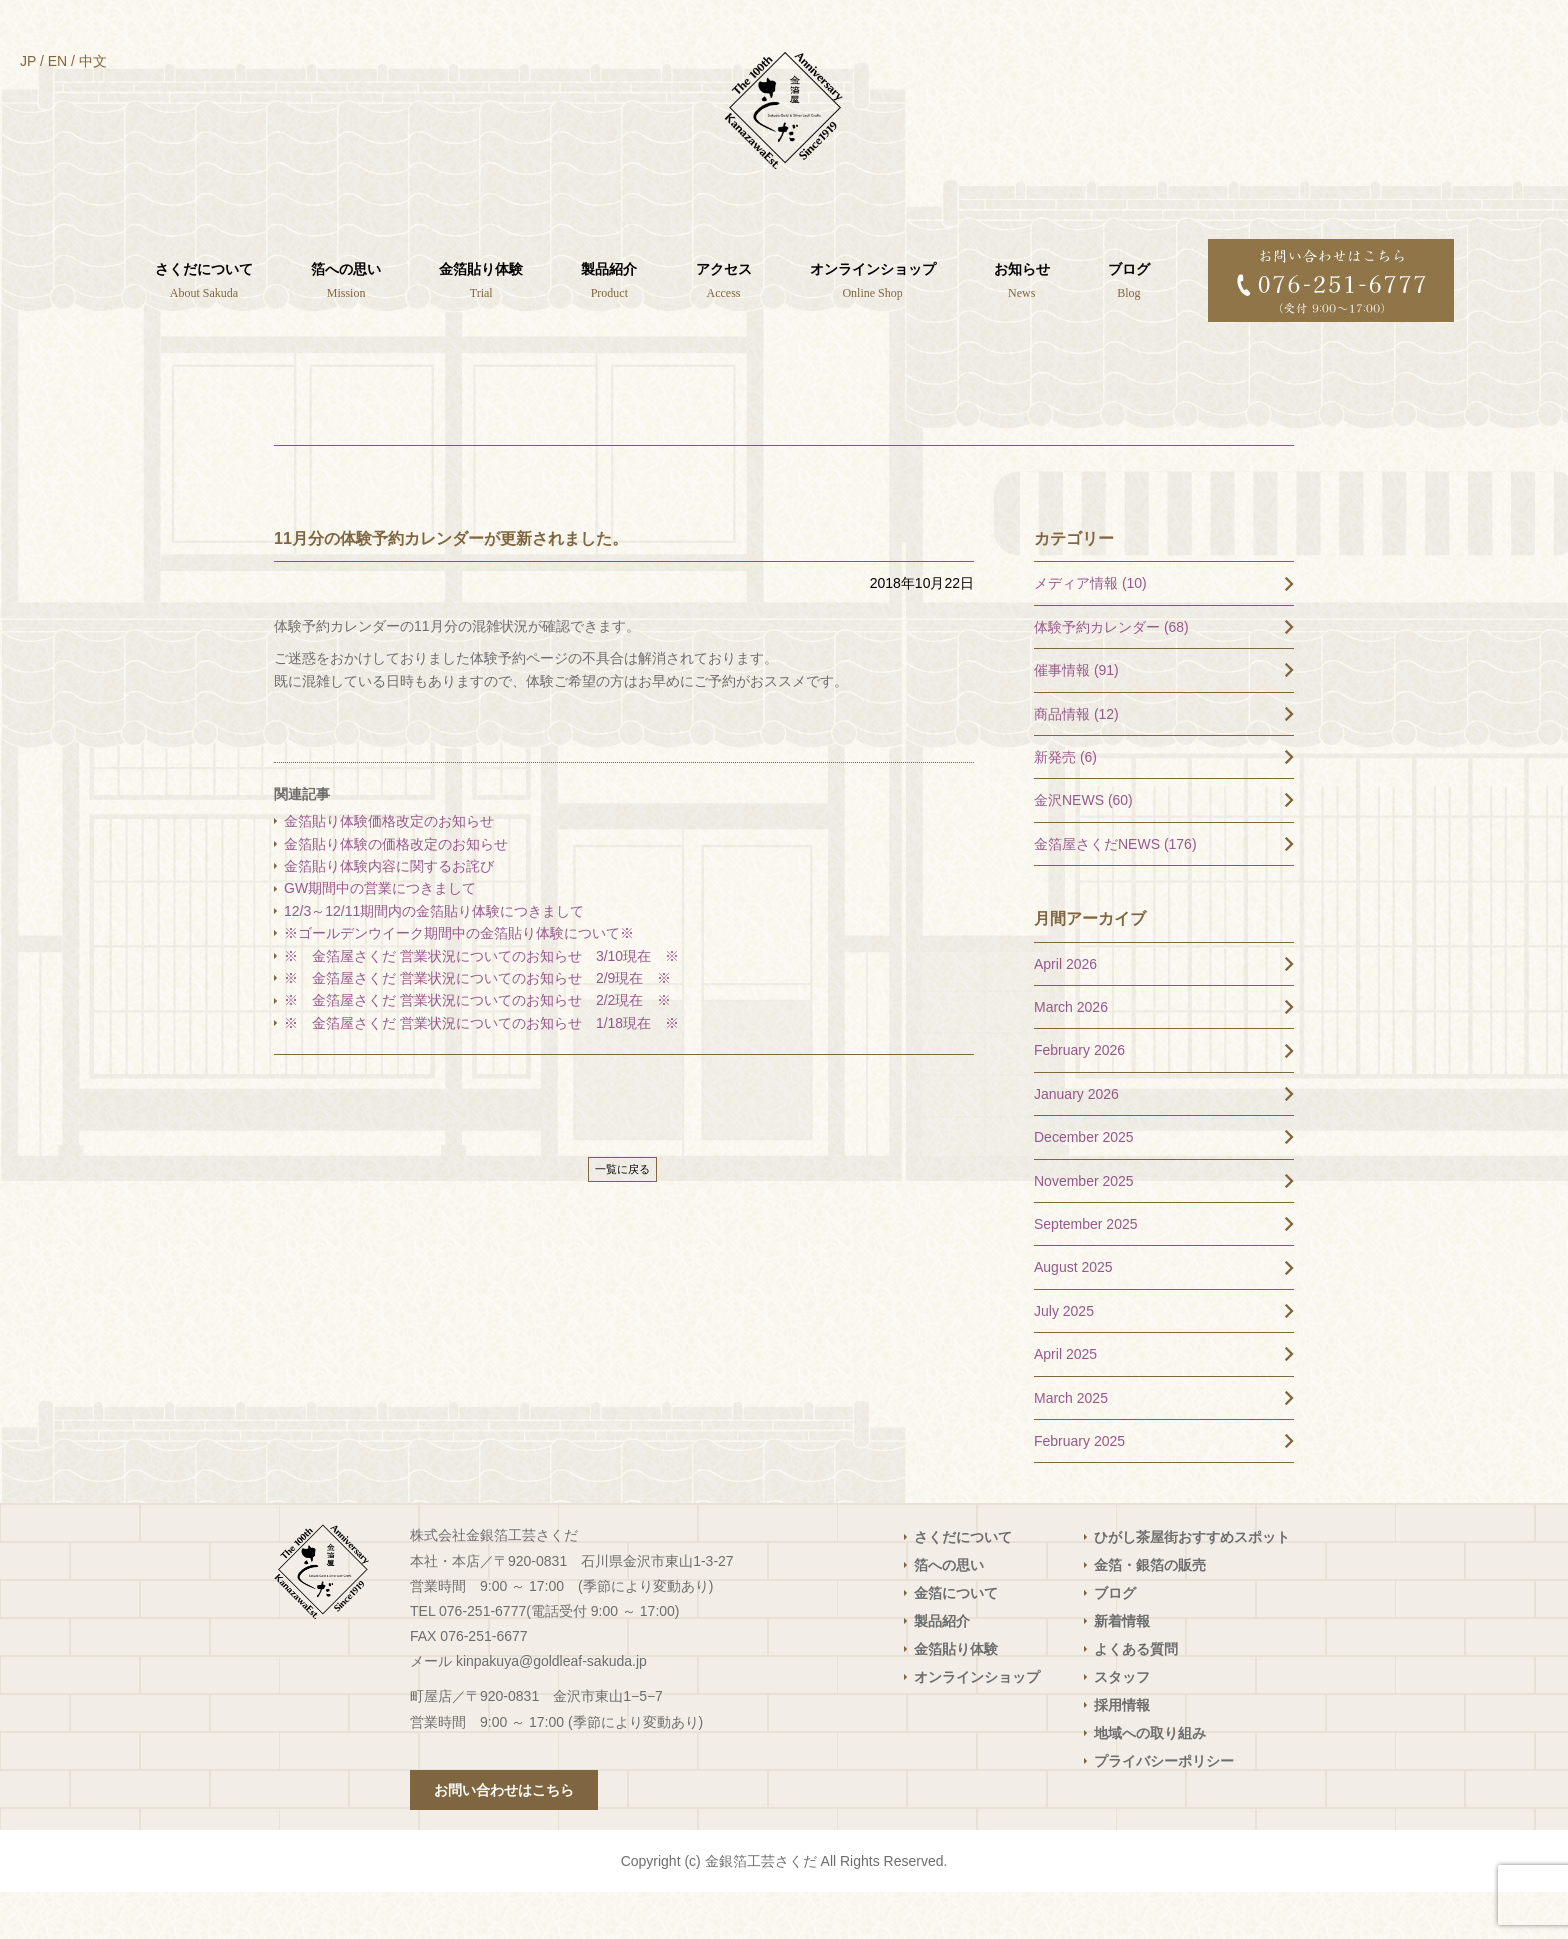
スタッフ (1122, 1724)
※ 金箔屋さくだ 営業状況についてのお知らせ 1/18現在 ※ (481, 1069)
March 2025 (1071, 1444)
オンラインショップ (977, 1724)
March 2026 (1071, 1054)
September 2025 (1086, 1271)
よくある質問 (1136, 1696)
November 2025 (1084, 1227)
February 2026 (1079, 1097)
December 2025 (1084, 1184)
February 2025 (1079, 1488)
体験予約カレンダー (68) (1111, 673)
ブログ (1115, 1640)
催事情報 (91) (1076, 717)
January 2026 (1076, 1140)
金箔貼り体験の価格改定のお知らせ (396, 890)
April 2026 (1065, 1010)
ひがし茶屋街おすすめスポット (1192, 1584)
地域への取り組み (1150, 1780)
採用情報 (1122, 1752)
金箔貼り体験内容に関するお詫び (389, 913)
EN (57, 61)
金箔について (956, 1640)
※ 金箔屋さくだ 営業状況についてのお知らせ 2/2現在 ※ (477, 1047)
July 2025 (1064, 1357)
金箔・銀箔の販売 (1150, 1612)
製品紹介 (942, 1668)
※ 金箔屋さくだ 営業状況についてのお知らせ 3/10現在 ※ (481, 1002)
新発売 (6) (1065, 804)
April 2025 (1065, 1401)
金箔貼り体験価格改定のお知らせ (389, 868)
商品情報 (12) (1076, 760)
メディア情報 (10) (1090, 630)
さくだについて (963, 1584)
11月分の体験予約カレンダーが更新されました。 (451, 584)
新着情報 (1122, 1668)
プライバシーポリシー (1164, 1808)
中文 (93, 61)
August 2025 (1073, 1314)
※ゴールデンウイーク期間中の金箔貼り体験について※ (459, 980)
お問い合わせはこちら (504, 1837)
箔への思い (949, 1612)
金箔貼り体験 (956, 1696)
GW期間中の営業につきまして (380, 935)
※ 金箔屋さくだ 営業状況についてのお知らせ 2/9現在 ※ (477, 1025)
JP (28, 61)
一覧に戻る (622, 1216)
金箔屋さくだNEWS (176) (1115, 890)
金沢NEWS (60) (1083, 847)
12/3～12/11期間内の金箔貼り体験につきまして (441, 957)
